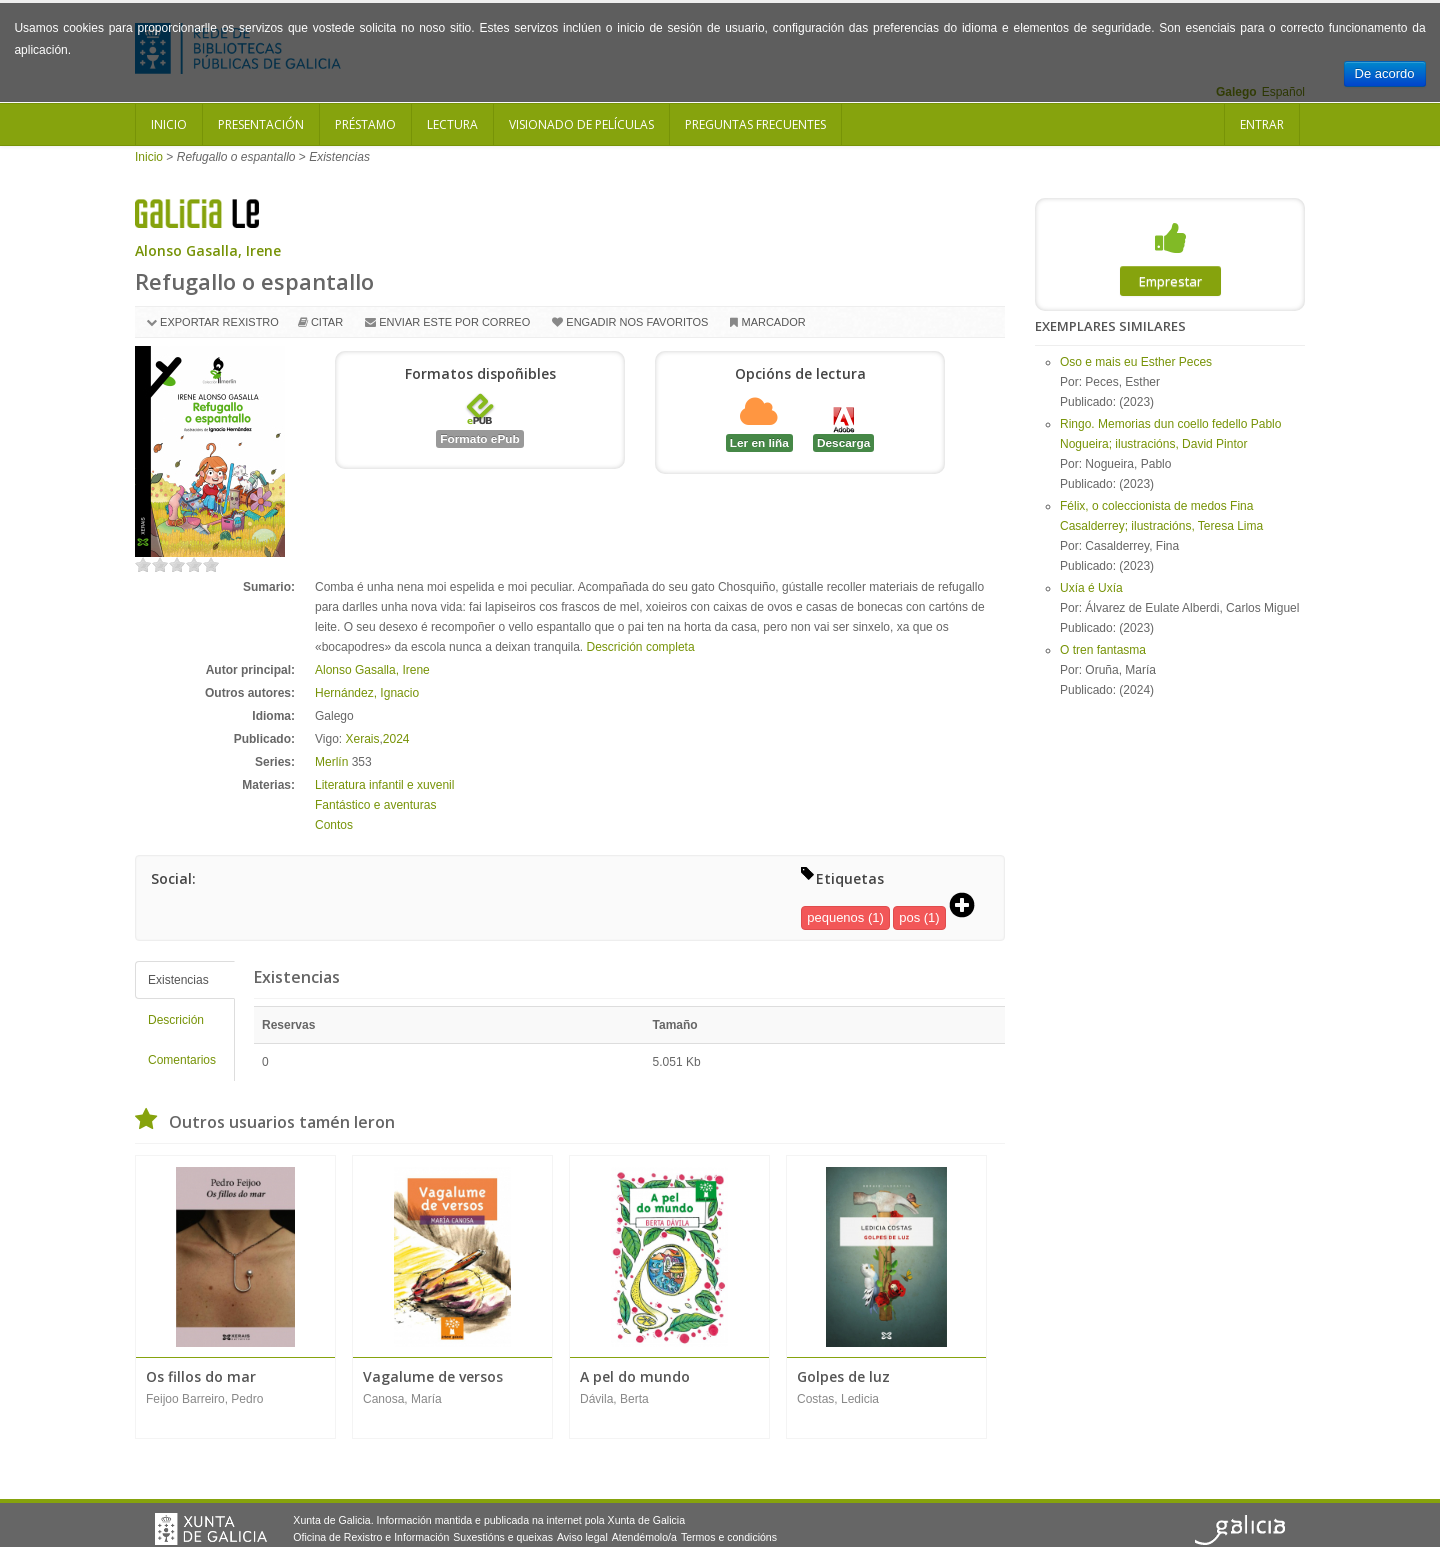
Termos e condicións (729, 1537)
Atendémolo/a (644, 1537)
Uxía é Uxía (1091, 588)
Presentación (261, 124)
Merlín (331, 762)
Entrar (1262, 124)
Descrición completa (641, 647)
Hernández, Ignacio (367, 693)
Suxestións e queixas (503, 1537)
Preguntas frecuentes (755, 124)
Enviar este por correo (454, 322)
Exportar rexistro (219, 322)
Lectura (452, 124)
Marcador (773, 322)
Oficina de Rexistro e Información (371, 1537)
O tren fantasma (1103, 650)
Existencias (178, 980)
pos (909, 917)
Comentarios (182, 1060)
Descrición (176, 1020)
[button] (969, 907)
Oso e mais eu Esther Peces (1136, 362)
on (143, 564)
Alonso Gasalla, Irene (208, 250)
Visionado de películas (581, 124)
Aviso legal (582, 1537)
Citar (327, 322)
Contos (334, 825)
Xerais (362, 739)
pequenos (835, 917)
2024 (396, 739)
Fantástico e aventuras (375, 805)
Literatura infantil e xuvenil (384, 785)
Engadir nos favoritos (637, 322)
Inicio (169, 124)
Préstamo (365, 124)
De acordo (1385, 73)
